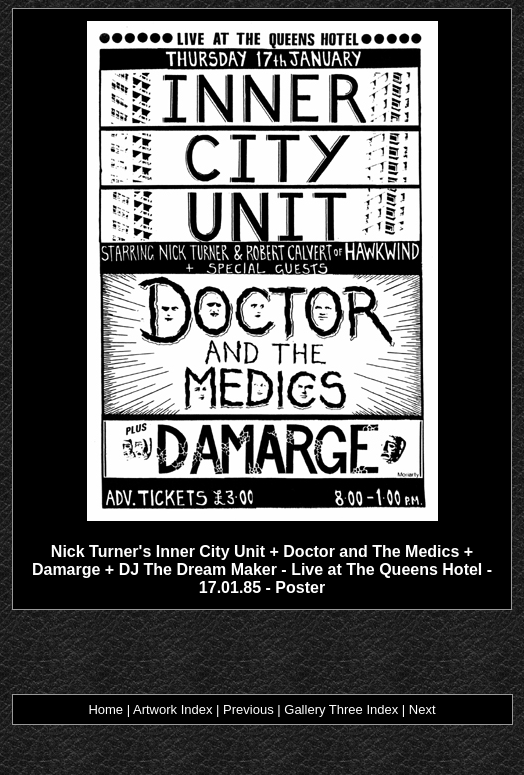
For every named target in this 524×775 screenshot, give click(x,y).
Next (422, 709)
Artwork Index (172, 709)
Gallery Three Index (341, 709)
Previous (248, 709)
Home (105, 709)
